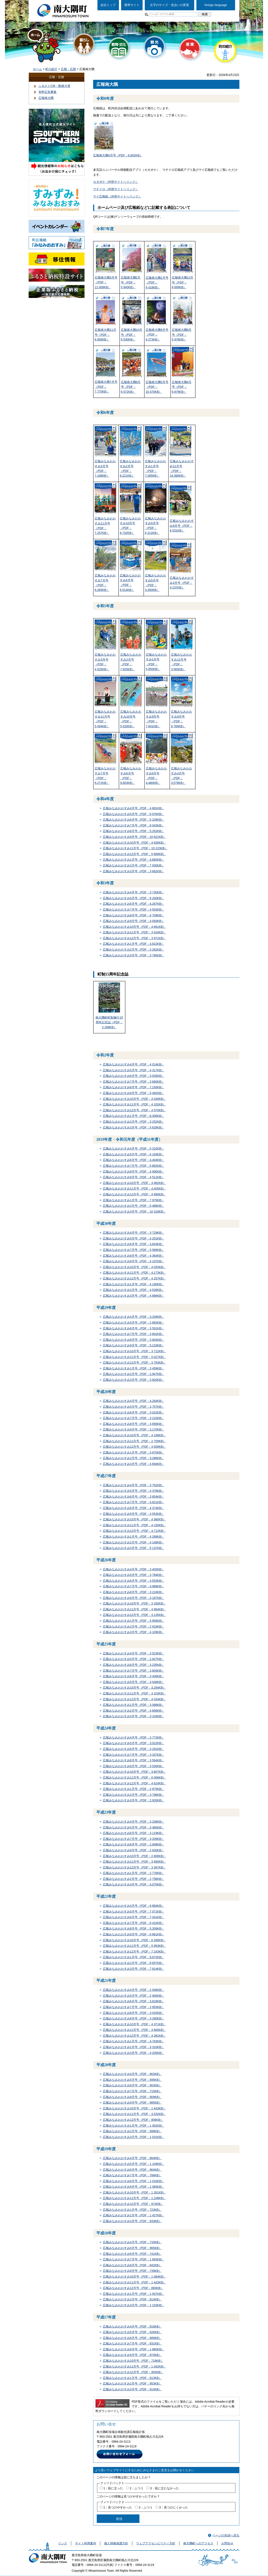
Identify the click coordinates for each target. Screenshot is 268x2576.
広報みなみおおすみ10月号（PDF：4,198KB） (134, 1435)
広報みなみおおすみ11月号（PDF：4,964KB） (134, 1609)
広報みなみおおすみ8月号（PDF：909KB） (132, 2097)
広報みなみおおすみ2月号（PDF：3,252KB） (133, 1121)
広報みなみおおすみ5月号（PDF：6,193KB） (133, 1154)
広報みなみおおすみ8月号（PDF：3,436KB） (133, 1676)
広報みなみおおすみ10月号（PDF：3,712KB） (134, 1351)
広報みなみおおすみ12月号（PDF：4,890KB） (134, 1194)
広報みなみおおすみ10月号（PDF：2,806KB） (134, 1856)
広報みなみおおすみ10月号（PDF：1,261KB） (134, 2192)
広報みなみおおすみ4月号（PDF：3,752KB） (133, 1485)
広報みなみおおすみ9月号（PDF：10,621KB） (134, 837)
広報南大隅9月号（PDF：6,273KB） (157, 334)
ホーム (37, 69)
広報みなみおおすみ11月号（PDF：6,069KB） (134, 1777)
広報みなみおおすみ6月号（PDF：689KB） (132, 2338)
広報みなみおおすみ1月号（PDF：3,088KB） (133, 1705)
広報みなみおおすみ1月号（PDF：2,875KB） (133, 1789)
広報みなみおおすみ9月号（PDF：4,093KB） (133, 921)
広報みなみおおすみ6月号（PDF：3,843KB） (133, 1244)
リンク (62, 2543)
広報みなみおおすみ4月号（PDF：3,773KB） (133, 1737)
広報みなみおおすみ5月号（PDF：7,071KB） (133, 1911)
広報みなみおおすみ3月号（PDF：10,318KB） (134, 1211)
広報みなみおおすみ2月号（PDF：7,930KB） (133, 865)
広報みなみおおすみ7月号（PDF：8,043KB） (133, 825)
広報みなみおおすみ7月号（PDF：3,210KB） (133, 1418)
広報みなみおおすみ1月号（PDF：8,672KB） (133, 1957)
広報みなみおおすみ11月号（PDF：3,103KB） (134, 1693)
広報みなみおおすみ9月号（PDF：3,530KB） (133, 1766)
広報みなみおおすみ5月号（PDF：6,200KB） (133, 898)
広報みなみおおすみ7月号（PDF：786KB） (132, 2175)
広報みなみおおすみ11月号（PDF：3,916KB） (134, 932)
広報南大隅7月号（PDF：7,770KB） (106, 386)
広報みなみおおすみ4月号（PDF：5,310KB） (133, 1148)
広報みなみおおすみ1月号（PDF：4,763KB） (133, 2041)
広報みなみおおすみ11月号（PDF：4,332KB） (134, 1104)
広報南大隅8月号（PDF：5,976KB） (182, 334)
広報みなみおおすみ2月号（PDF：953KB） (132, 2383)
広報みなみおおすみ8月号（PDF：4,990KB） (133, 1171)
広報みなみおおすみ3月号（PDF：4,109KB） (133, 1632)
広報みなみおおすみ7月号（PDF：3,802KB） (133, 1334)
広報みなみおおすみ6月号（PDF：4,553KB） (133, 1580)
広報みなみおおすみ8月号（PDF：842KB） (132, 2265)
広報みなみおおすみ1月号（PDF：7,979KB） (133, 1200)
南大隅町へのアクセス (198, 2543)
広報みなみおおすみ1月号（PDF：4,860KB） (133, 859)
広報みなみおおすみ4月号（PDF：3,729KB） (133, 1232)
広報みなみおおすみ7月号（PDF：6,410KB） (133, 1923)
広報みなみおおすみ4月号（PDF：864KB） (132, 2158)
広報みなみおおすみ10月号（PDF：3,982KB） (134, 1183)
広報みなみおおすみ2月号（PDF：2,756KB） (133, 1879)
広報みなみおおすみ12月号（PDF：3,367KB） (134, 1867)
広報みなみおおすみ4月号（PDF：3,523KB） (133, 1653)
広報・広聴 (68, 69)
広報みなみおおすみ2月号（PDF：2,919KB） (133, 1626)
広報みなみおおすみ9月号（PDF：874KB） (132, 2355)
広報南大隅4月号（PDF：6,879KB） (182, 386)
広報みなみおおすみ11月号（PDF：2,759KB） (134, 1441)
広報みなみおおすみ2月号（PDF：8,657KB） (133, 1963)
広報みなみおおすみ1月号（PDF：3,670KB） (133, 1452)
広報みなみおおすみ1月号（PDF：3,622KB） (133, 943)
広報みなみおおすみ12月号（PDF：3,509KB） (134, 1446)
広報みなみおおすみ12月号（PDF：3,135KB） (134, 1615)
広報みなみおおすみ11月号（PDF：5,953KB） (134, 1945)
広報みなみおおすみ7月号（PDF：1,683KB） (133, 2259)
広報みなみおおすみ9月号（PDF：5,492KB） (133, 1093)
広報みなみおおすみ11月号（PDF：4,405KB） (134, 1188)
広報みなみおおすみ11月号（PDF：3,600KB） (134, 2030)
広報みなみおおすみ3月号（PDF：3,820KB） (133, 1379)
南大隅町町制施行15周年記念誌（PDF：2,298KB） (109, 1022)
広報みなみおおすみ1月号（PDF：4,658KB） (133, 1620)
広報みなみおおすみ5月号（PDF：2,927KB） (133, 1659)
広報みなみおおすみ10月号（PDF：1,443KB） (134, 2108)
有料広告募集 (48, 92)
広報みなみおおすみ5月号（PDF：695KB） (132, 2079)
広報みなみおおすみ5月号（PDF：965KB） (132, 2248)
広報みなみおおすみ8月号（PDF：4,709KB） (133, 915)
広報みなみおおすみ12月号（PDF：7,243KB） (134, 1951)
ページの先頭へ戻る (225, 2535)
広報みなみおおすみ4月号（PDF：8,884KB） (133, 1905)
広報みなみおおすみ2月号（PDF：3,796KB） (133, 1794)
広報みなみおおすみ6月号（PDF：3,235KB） (133, 1664)
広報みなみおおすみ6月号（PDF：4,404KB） (133, 1160)
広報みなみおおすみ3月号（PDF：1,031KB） (133, 2137)
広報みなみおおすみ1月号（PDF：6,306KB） (133, 1116)
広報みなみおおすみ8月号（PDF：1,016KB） (133, 2181)
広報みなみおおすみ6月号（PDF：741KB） (132, 2253)
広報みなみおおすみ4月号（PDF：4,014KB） (133, 1064)
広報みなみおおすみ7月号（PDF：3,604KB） (133, 1670)
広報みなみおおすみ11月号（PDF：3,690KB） (134, 1861)
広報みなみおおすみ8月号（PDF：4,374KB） (133, 1508)
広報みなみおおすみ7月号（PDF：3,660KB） (133, 1081)
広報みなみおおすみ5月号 (120, 814)
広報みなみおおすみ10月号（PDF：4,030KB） (134, 1099)
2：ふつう (136, 2488)
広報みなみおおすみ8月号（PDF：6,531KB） (182, 525)
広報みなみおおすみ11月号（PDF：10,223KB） (135, 848)
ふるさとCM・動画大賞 (54, 86)
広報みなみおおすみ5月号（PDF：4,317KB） (133, 1070)
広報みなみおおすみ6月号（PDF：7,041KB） (133, 1917)
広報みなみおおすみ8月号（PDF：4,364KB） (133, 1255)
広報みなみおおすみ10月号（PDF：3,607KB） (134, 1771)
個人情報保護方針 (116, 2543)
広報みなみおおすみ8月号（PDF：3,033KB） (133, 2013)
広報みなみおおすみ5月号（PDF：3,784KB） (133, 1575)
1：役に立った (113, 2488)
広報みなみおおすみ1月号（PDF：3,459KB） (133, 1368)
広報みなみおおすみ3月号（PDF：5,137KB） (133, 1548)
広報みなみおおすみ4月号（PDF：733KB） (132, 2242)
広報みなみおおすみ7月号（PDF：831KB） (132, 2343)
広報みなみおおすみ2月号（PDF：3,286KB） (133, 1458)
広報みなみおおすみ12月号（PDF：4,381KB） (134, 2035)
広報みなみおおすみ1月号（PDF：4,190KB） (133, 1284)
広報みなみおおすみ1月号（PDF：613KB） (132, 2378)
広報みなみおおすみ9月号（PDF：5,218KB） (133, 1345)
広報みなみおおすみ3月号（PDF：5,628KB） (133, 1127)
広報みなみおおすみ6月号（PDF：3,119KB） (133, 1833)
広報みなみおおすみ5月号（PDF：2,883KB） (133, 1322)
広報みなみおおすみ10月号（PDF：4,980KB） (134, 1519)
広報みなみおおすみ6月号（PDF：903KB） (132, 2085)
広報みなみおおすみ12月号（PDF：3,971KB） (134, 938)
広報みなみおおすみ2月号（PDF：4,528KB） (133, 1290)
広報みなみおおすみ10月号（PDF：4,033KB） (134, 1267)
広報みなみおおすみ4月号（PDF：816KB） (132, 2326)
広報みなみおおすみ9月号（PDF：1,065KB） (133, 2186)
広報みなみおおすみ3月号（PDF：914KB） (132, 2389)
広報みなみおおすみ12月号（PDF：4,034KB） (134, 1699)
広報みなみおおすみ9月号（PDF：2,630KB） (133, 1850)
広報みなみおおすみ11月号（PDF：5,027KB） (134, 1357)
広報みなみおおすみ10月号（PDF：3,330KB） (134, 1603)
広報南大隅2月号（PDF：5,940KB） (131, 282)
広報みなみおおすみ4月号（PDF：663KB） (132, 2074)
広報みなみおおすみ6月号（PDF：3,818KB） (133, 2001)
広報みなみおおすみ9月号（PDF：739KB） (132, 2270)
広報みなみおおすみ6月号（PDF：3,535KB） (133, 1076)
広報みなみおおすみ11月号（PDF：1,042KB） (134, 2366)
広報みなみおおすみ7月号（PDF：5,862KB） (133, 1165)
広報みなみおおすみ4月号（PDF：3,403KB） (133, 1569)
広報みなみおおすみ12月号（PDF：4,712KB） (134, 1530)
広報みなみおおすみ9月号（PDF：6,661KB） (133, 1934)
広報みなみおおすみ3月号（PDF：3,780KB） (133, 955)
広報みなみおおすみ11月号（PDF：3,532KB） (134, 2114)
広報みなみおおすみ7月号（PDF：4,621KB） (133, 1502)
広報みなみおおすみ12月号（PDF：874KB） (133, 2204)
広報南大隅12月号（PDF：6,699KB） (182, 282)
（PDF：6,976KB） (151, 814)
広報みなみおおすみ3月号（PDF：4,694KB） (133, 1464)
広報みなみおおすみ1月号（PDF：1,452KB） (133, 2125)
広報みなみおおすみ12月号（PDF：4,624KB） (134, 1783)
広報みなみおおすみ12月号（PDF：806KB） (133, 2119)
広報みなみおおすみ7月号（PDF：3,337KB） (133, 1754)
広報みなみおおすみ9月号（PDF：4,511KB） (133, 1177)
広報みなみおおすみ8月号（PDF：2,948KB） (133, 1844)
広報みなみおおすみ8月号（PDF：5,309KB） (133, 1928)
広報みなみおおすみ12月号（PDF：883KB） (133, 2288)
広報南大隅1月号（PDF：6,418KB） (157, 282)
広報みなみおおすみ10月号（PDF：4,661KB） (134, 926)
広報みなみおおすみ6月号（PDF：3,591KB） (133, 1328)
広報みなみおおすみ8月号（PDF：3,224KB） (133, 1592)
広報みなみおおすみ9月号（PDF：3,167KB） (133, 1598)
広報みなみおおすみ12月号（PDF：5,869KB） (134, 854)
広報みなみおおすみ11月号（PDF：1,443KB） (134, 2282)
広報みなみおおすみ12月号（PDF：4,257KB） (134, 1278)
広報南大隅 (46, 98)
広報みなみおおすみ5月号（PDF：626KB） (132, 2332)
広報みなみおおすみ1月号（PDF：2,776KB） (133, 1873)
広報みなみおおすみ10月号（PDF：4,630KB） (134, 842)
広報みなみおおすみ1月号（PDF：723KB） (132, 2209)
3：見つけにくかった (173, 2507)
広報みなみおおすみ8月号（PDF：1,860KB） (133, 2349)
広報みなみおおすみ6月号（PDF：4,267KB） (133, 903)
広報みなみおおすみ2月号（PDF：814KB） (132, 2299)
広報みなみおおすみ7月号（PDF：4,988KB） (133, 1586)
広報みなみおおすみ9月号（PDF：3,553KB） (133, 1513)
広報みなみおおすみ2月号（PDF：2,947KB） (133, 1374)
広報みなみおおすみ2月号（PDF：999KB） (132, 2131)
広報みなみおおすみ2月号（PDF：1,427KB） (133, 2215)
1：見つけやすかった (117, 2507)
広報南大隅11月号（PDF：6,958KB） (105, 334)
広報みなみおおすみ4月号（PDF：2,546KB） (133, 1990)
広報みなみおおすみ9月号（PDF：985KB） (132, 2102)
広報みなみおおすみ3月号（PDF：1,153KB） (133, 2305)
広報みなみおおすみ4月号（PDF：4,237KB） (182, 582)
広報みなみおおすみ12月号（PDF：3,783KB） (134, 1362)
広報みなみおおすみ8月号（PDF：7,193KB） (133, 1087)
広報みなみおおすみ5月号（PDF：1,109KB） (133, 2164)
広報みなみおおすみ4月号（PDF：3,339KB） (133, 1316)
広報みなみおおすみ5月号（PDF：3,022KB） (133, 1743)
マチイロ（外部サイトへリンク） (115, 189)
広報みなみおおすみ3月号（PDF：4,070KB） (133, 1884)
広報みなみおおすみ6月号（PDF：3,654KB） (133, 1496)
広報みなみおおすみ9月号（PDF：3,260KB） (133, 2018)
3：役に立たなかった (164, 2488)
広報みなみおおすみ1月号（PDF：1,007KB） (133, 2293)
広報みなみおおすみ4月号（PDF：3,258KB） (133, 1821)
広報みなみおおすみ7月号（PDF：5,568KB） (133, 1250)
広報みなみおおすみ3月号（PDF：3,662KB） (133, 871)
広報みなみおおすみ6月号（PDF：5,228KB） (133, 819)
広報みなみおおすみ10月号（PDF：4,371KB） (134, 2024)
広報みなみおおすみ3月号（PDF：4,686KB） (133, 1295)
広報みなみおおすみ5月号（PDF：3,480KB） (133, 1827)
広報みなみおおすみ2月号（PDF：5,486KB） (133, 1205)
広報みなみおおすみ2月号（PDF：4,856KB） (133, 1710)
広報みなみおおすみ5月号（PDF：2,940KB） (133, 1995)
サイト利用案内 (85, 2543)
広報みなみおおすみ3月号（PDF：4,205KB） (133, 2053)
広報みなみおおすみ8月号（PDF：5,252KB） (133, 831)
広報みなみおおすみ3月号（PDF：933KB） (132, 2221)
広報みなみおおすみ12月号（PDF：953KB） (133, 2372)
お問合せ (227, 2543)
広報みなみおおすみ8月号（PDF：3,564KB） (133, 1760)
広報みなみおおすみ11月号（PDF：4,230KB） (134, 1525)
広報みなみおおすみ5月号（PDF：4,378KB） (133, 1490)
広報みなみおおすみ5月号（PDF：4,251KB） (133, 1238)
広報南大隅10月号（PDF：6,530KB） (131, 334)
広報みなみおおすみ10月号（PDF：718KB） (133, 2360)
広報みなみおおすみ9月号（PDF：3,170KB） (133, 1429)
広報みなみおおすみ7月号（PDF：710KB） (132, 2091)
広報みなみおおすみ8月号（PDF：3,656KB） (133, 1424)
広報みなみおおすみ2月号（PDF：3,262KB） (133, 949)
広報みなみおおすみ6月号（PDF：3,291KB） (133, 1749)
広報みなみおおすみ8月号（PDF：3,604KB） (133, 1339)
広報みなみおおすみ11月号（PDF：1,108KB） (134, 2198)
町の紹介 (51, 69)
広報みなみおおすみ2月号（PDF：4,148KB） (133, 1542)
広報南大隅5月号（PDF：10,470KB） (157, 386)
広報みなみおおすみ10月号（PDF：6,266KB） (134, 1940)
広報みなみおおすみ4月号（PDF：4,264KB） (133, 1401)
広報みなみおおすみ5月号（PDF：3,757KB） (133, 1406)
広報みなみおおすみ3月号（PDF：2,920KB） (133, 1800)
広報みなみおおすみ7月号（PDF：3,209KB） (133, 1839)
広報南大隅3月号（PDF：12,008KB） (106, 282)
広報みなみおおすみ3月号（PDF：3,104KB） (133, 1716)
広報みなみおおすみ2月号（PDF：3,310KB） (133, 2047)
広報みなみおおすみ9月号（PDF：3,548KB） (133, 1682)
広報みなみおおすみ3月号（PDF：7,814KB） (133, 1968)
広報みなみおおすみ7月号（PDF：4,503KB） (133, 909)
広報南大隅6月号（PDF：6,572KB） (131, 386)
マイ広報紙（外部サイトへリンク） (117, 196)
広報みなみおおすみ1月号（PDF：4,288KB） (133, 1536)
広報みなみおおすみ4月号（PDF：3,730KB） (133, 892)
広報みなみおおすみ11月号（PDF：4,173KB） (134, 1272)
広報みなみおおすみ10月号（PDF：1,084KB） (134, 2276)
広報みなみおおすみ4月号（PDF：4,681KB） (133, 808)
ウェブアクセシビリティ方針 (155, 2543)
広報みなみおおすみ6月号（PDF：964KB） (132, 2169)
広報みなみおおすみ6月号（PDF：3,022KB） (133, 1412)
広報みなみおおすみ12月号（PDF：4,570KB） (134, 1110)
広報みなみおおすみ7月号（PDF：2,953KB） (133, 2007)
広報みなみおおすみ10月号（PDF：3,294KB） (134, 1687)
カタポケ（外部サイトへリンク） (115, 181)
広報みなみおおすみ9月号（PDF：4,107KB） (133, 1261)
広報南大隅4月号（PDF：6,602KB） (118, 155)
